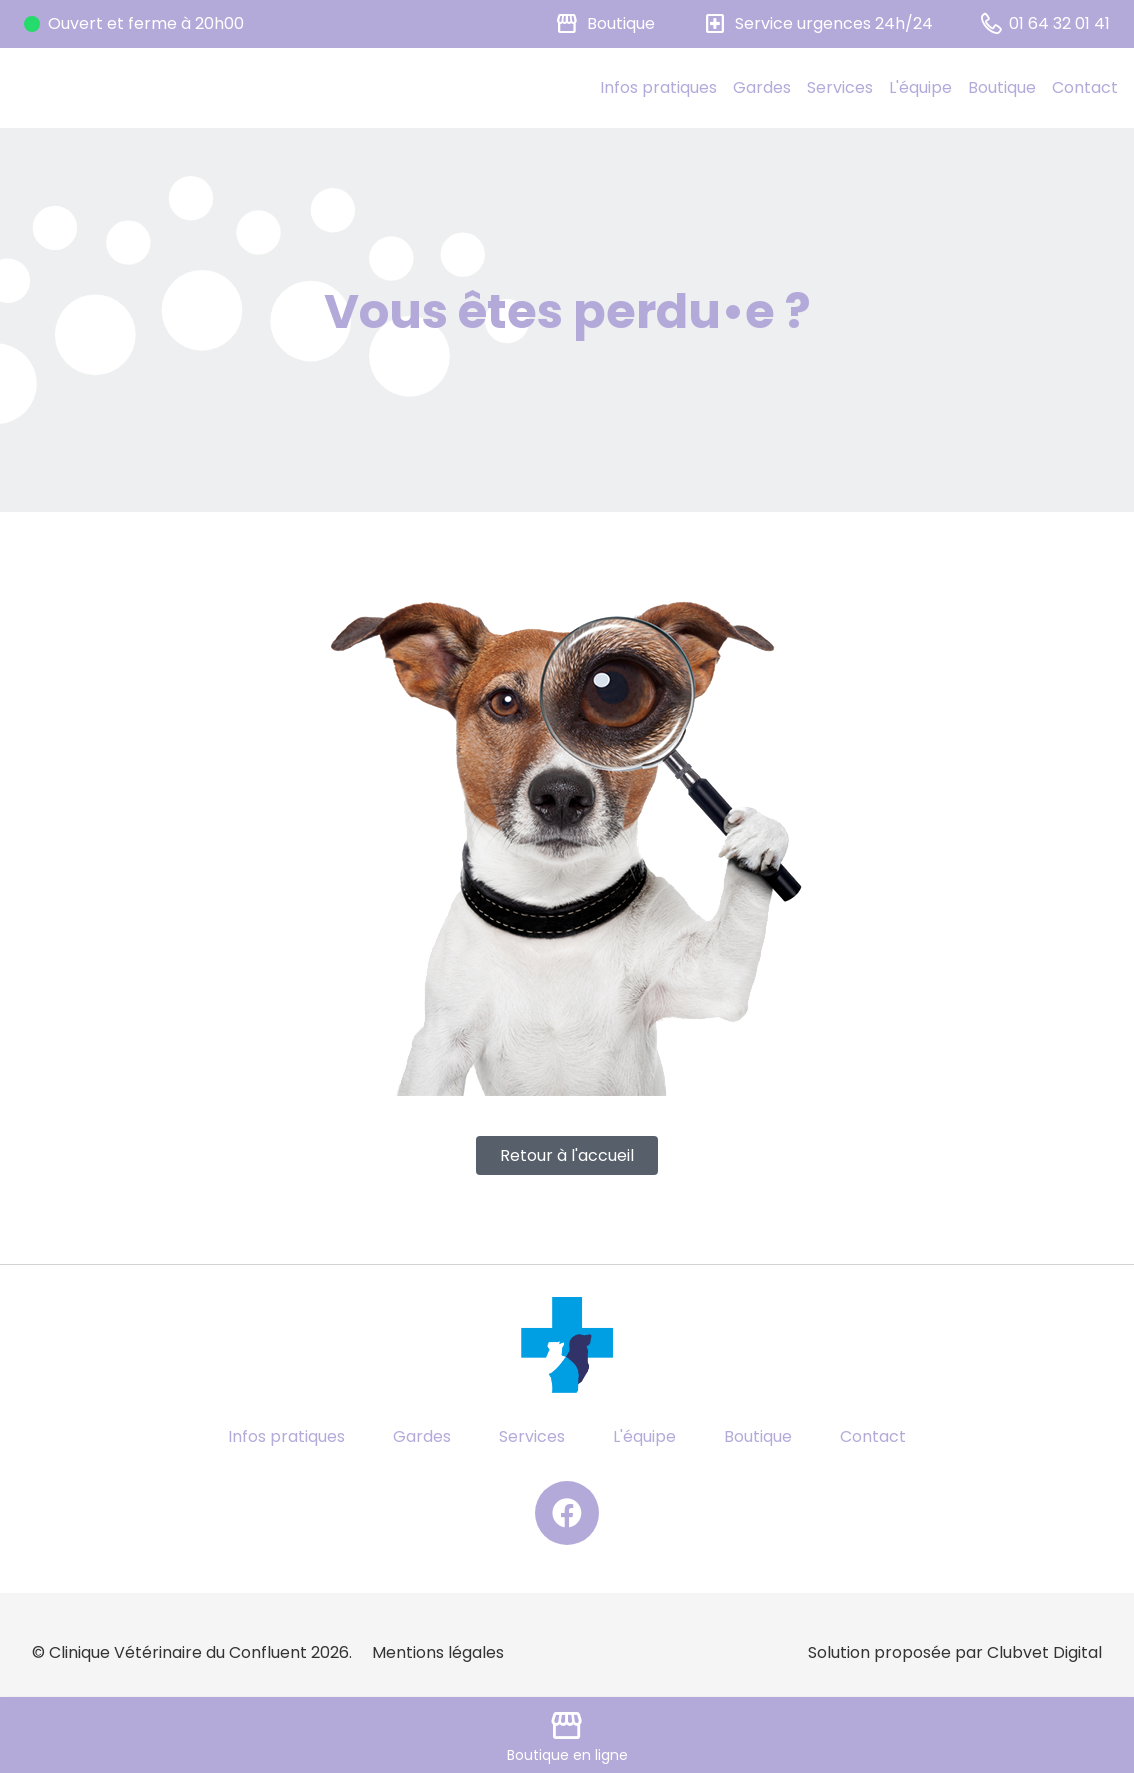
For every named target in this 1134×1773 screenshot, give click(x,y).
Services (840, 87)
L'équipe (920, 87)
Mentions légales (438, 1652)
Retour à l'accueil (567, 1155)
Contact (1085, 87)
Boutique (1002, 87)
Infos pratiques (658, 87)
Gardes (762, 87)
